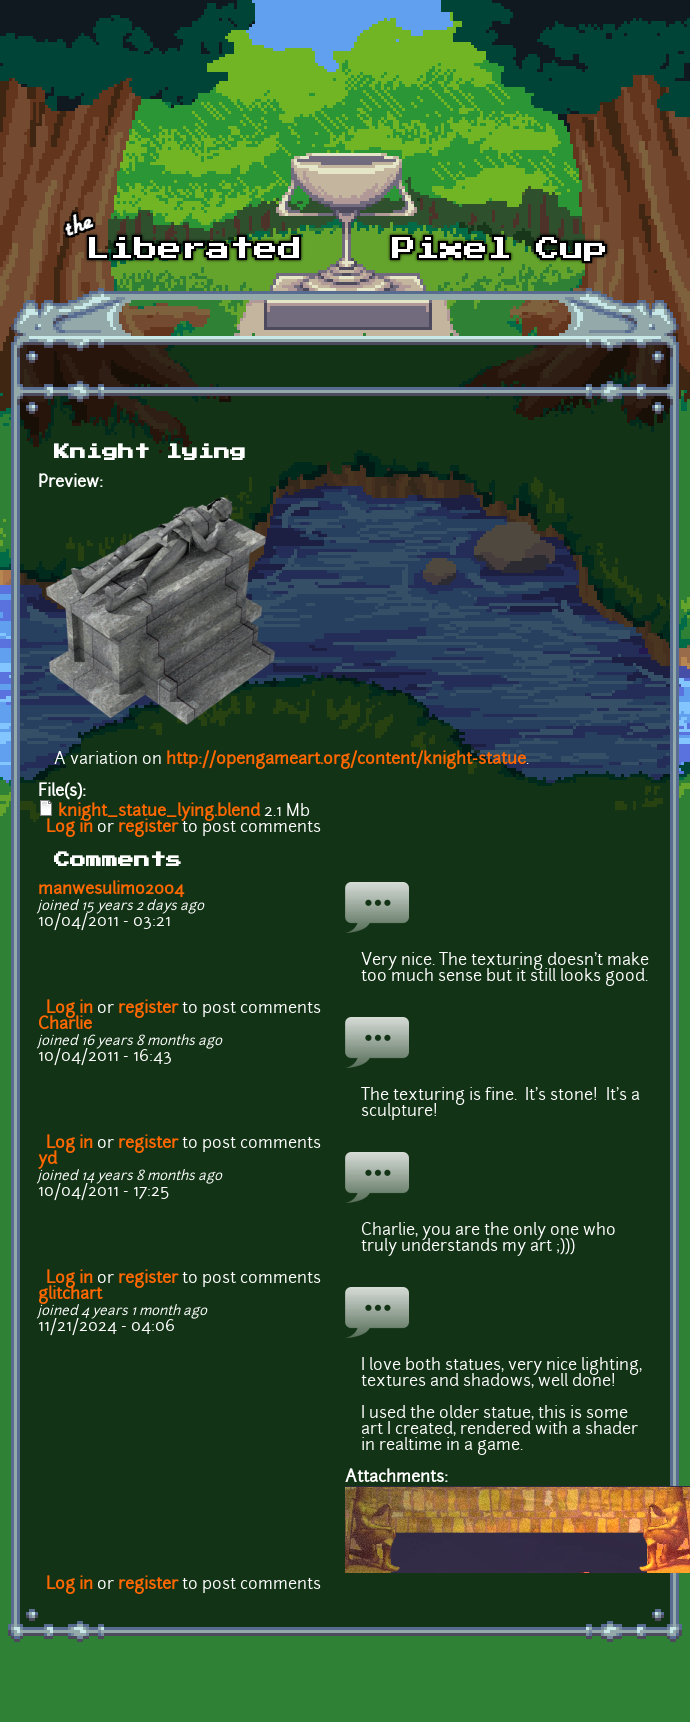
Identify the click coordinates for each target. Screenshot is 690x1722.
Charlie (65, 1025)
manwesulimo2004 (111, 890)
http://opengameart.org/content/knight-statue (346, 760)
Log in (69, 828)
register (148, 828)
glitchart (70, 1295)
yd (47, 1160)
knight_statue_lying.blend (159, 812)
